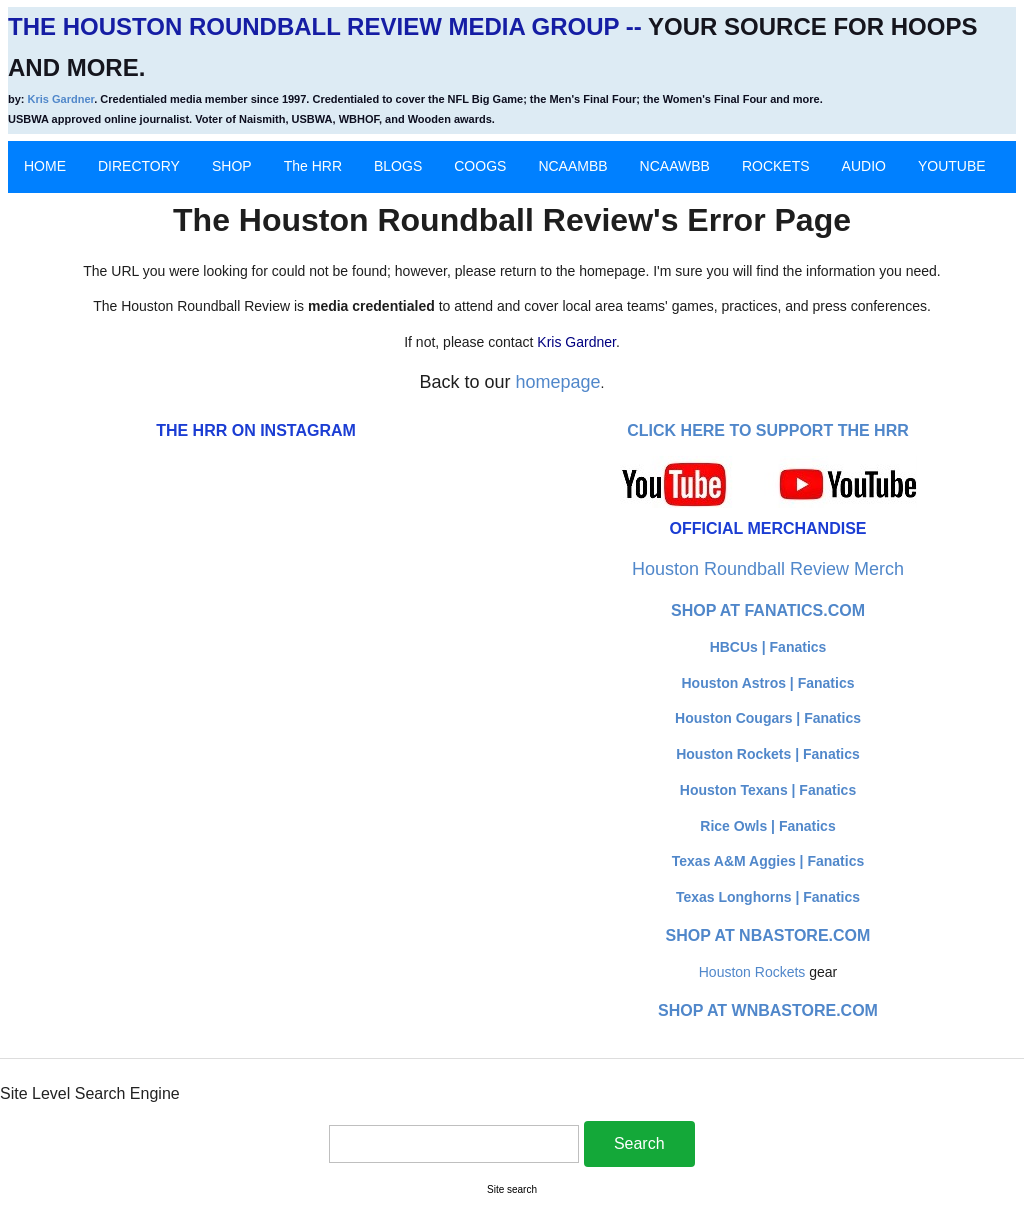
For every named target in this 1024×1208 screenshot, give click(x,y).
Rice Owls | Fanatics (767, 826)
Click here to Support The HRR (768, 430)
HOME (45, 166)
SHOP (232, 166)
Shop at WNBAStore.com (768, 1010)
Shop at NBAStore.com (768, 935)
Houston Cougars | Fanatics (768, 718)
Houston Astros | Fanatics (768, 683)
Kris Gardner (61, 99)
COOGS (480, 166)
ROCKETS (776, 166)
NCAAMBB (572, 166)
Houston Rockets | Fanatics (768, 754)
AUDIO (864, 166)
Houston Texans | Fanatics (768, 790)
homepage (558, 382)
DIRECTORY (139, 166)
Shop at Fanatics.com (768, 610)
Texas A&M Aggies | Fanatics (768, 861)
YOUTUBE (952, 166)
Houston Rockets (752, 972)
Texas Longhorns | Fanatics (768, 897)
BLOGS (398, 166)
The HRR (313, 166)
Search (639, 1143)
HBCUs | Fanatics (768, 647)
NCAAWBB (675, 166)
